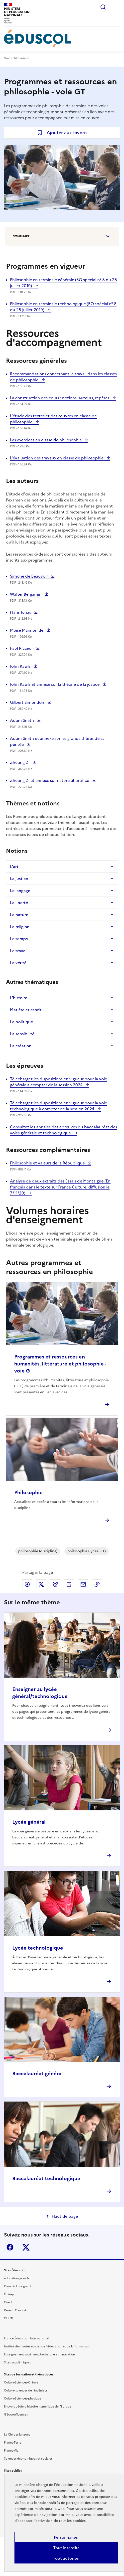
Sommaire (21, 236)
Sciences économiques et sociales (28, 2458)
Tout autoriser (66, 2558)
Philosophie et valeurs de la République (48, 1163)
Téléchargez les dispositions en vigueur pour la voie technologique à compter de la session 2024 (58, 1106)
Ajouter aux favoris (67, 132)
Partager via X (41, 1584)
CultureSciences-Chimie (21, 2382)
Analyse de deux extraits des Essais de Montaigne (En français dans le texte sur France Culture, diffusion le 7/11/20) (60, 1187)
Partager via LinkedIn (69, 1584)
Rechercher (103, 7)
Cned (8, 2302)
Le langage (20, 891)
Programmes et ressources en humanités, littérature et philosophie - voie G (60, 1364)
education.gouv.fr (16, 2278)
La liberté (19, 903)
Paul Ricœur (22, 648)
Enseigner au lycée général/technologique (40, 1692)
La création (20, 1046)
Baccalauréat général (37, 2073)
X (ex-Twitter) (26, 2247)
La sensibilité (22, 1034)
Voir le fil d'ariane (16, 58)
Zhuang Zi (21, 762)
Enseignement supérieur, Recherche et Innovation (39, 2354)
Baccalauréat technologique (46, 2178)
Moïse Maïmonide (27, 630)
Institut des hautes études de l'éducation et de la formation (46, 2346)
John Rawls (21, 666)
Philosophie (28, 1492)
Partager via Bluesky (55, 1584)
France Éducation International (26, 2338)
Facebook (10, 2247)
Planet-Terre (12, 2442)
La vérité (18, 963)
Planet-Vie (11, 2450)
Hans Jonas (21, 612)
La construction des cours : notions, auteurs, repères (60, 398)
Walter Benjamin (26, 594)
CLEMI (8, 2318)
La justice (19, 879)
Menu (117, 7)
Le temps (19, 939)
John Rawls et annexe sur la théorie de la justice (55, 684)
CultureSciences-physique (22, 2398)
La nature (19, 915)
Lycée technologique (37, 1948)
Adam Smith (22, 720)
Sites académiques (17, 2362)
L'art (14, 867)
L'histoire (18, 998)
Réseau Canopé (15, 2310)
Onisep (9, 2294)
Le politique (21, 1022)
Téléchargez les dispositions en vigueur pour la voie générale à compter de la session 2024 (58, 1082)
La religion (19, 927)
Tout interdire (66, 2548)
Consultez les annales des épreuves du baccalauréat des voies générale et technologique (63, 1130)
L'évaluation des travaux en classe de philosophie (57, 458)
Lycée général (29, 1822)
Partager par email (83, 1584)
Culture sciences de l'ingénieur (25, 2390)
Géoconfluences (16, 2414)
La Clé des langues (17, 2434)
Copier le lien (97, 1584)
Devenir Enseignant (17, 2286)
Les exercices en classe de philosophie (46, 440)
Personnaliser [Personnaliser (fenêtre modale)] (66, 2537)
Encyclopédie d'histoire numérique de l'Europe (37, 2406)
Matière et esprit (25, 1010)
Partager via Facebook (27, 1584)
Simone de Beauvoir (29, 576)
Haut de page (65, 2216)
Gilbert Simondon (27, 702)
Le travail (18, 951)
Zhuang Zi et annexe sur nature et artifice (50, 780)
